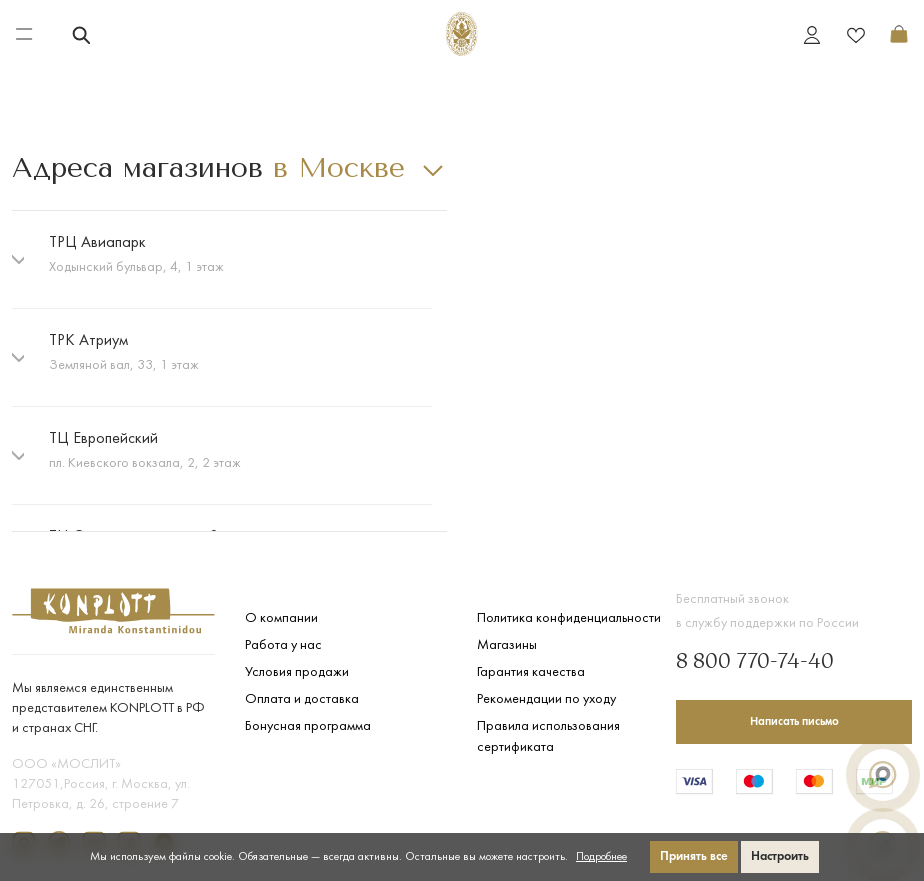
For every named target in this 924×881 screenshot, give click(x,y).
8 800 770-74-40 (755, 663)
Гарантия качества (531, 672)
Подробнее (601, 857)
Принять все (694, 856)
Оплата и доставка (302, 699)
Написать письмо (794, 722)
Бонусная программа (308, 726)
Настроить (780, 856)
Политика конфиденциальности (569, 618)
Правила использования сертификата (548, 737)
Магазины (507, 645)
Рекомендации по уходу (546, 699)
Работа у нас (283, 645)
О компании (281, 618)
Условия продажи (297, 672)
